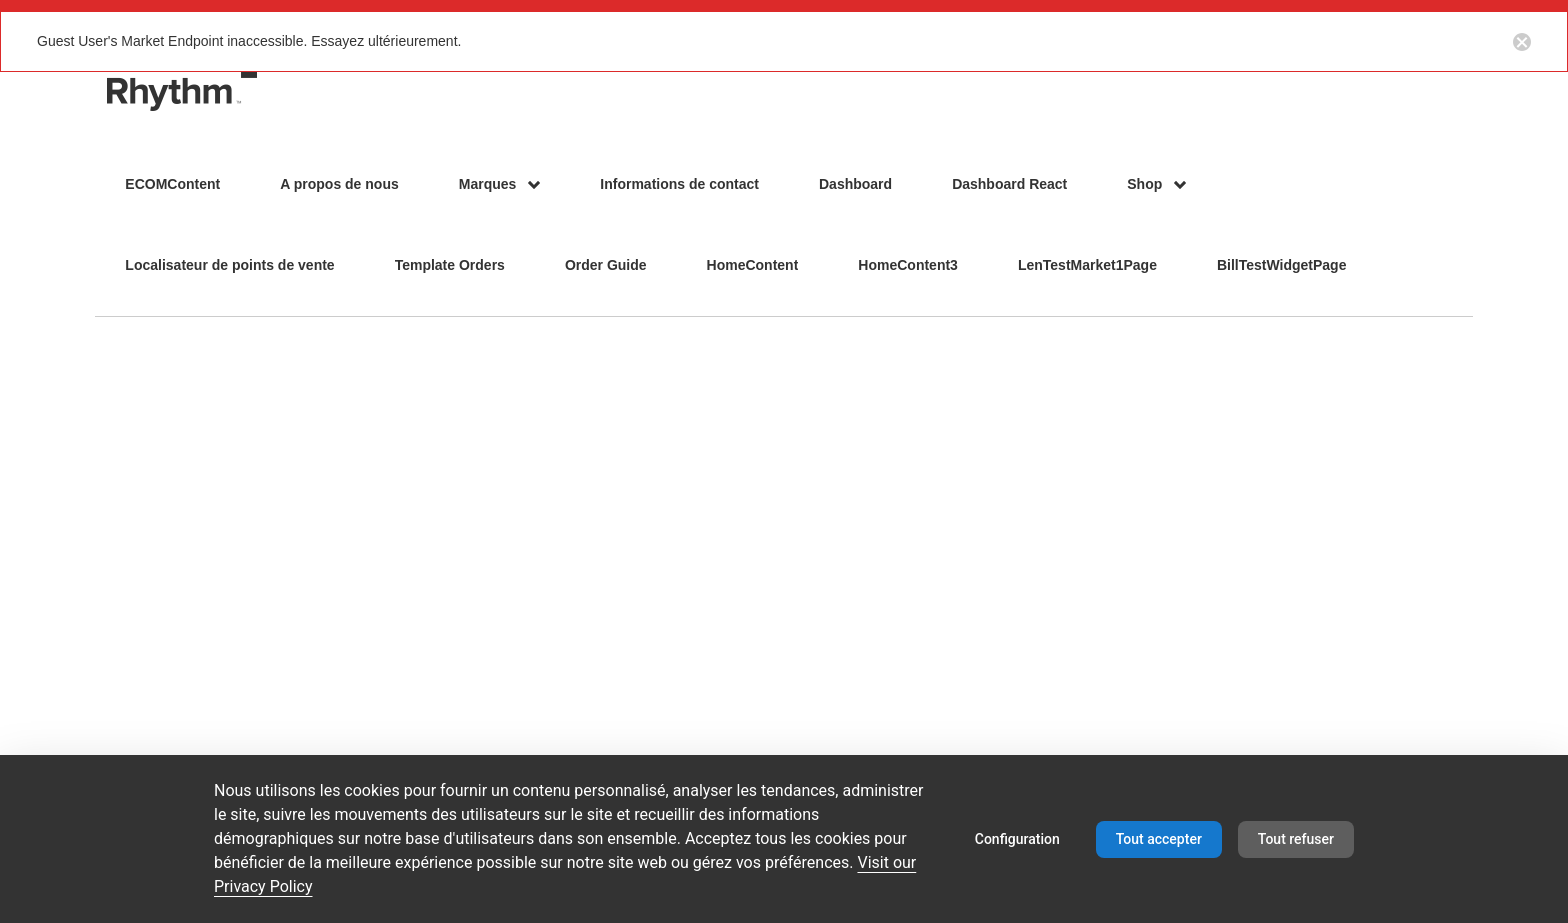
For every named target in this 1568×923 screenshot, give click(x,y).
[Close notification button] (1522, 41)
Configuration (1017, 839)
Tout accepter (1159, 839)
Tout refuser (1296, 839)
